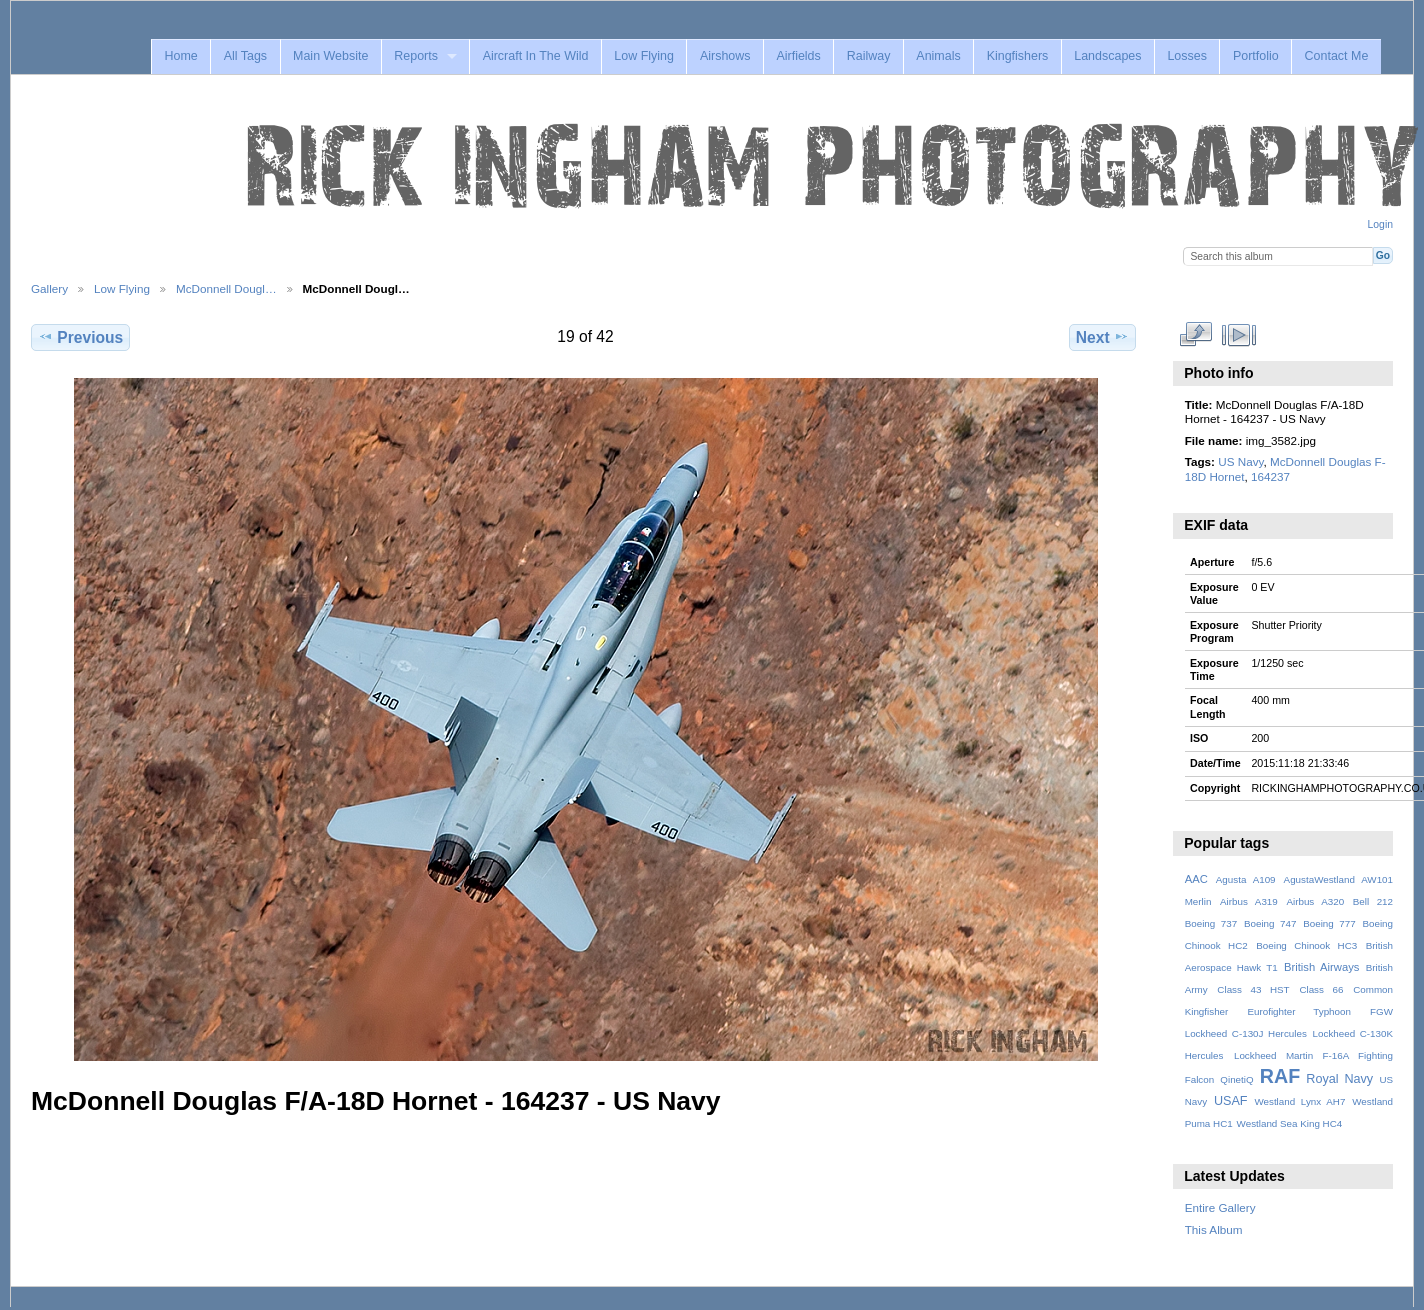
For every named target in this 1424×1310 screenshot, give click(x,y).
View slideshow (1238, 335)
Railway (869, 56)
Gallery (49, 288)
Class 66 (1321, 989)
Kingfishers (1018, 56)
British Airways (1321, 967)
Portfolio (1256, 56)
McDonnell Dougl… (226, 288)
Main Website (330, 56)
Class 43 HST (1253, 989)
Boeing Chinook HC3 (1306, 945)
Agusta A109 (1246, 879)
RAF (1280, 1076)
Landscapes (1107, 56)
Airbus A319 (1249, 901)
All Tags (245, 56)
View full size (1195, 335)
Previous (80, 337)
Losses (1187, 56)
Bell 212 (1373, 901)
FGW (1381, 1011)
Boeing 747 (1270, 923)
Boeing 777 (1329, 923)
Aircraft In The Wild (536, 56)
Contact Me (1337, 56)
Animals (938, 56)
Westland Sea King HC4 (1290, 1123)
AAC (1196, 879)
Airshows (725, 56)
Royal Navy (1339, 1079)
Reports (416, 56)
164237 (1270, 476)
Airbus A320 (1315, 901)
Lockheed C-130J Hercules (1246, 1033)
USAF (1231, 1101)
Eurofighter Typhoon (1298, 1011)
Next (1102, 337)
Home (180, 56)
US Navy (1240, 461)
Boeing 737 (1211, 923)
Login (1380, 224)
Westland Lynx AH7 (1299, 1101)
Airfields (798, 56)
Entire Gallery (1220, 1207)
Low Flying (644, 56)
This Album (1214, 1229)
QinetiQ (1236, 1079)
